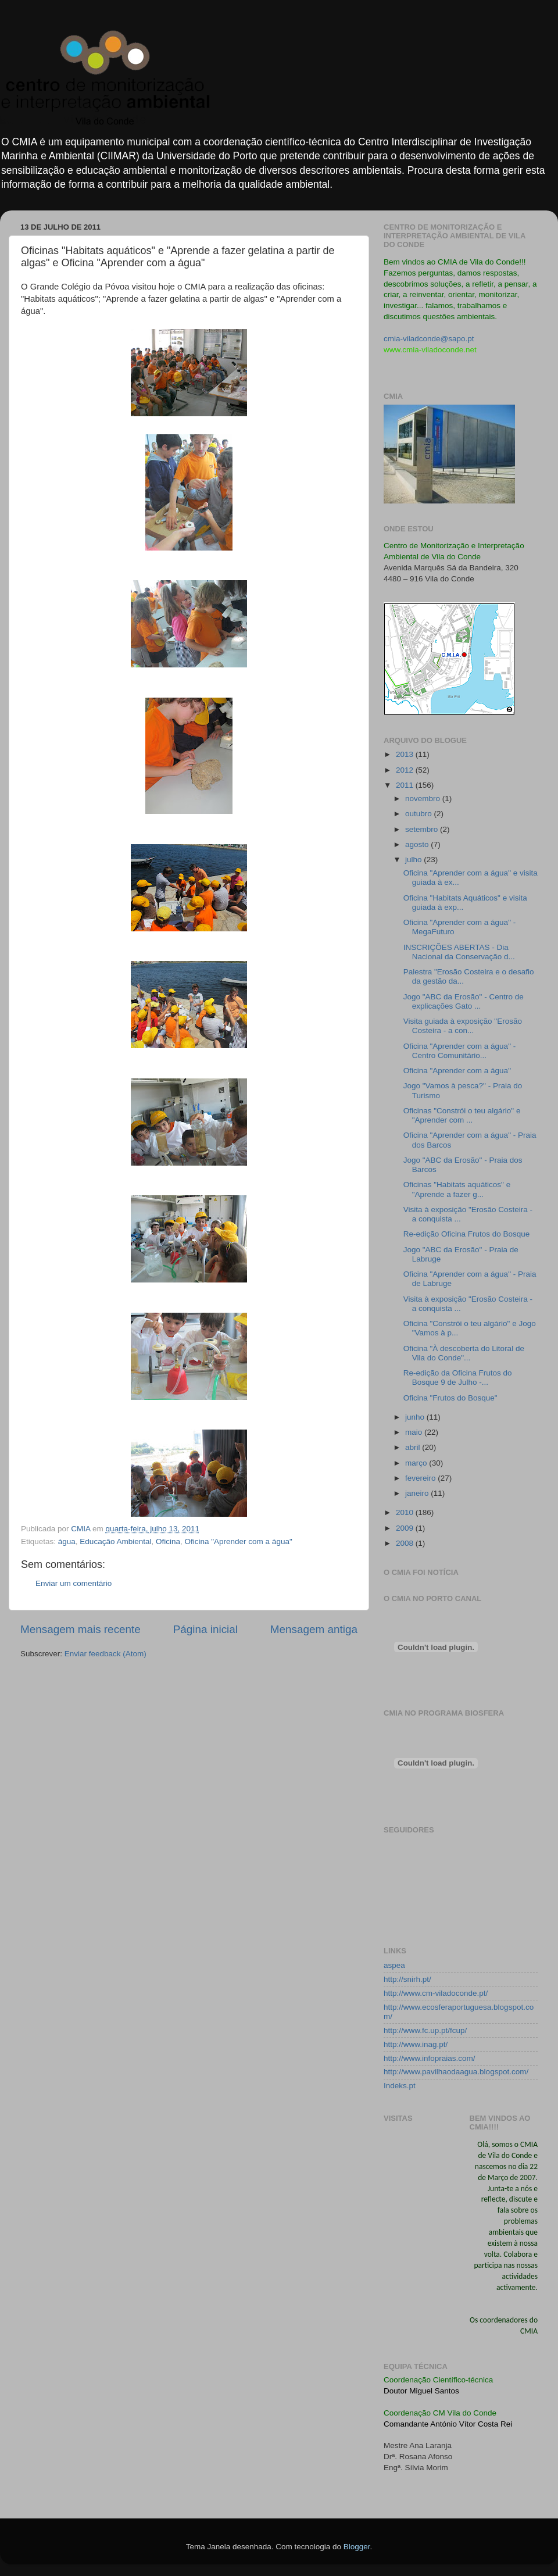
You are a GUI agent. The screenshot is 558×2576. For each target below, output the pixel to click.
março (417, 1463)
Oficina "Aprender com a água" (238, 1541)
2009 (406, 1528)
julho (414, 859)
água (67, 1541)
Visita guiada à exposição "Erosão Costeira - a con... (462, 1026)
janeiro (418, 1493)
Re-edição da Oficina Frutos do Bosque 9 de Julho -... (457, 1378)
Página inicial (205, 1629)
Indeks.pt (400, 2085)
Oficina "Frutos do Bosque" (450, 1398)
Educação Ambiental (115, 1541)
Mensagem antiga (313, 1629)
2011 (406, 785)
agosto (418, 844)
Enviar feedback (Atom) (105, 1653)
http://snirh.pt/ (407, 1979)
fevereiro (421, 1478)
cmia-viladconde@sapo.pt (429, 338)
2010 (406, 1512)
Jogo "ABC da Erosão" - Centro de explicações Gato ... (463, 1001)
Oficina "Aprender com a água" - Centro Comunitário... (459, 1051)
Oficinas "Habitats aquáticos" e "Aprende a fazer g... (456, 1189)
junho (416, 1417)
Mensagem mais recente (80, 1629)
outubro (419, 813)
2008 (406, 1543)
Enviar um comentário (73, 1583)
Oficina (168, 1541)
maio (414, 1432)
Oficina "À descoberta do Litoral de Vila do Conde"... (463, 1353)
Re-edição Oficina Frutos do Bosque (466, 1234)
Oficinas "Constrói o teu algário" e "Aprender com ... (462, 1115)
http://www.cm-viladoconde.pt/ (436, 1993)
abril (413, 1447)
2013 (406, 754)
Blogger (357, 2546)
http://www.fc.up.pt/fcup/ (425, 2030)
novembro (423, 798)
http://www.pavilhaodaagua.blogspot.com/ (456, 2071)
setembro (422, 829)
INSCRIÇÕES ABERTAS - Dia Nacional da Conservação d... (459, 952)
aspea (394, 1965)
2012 (406, 770)
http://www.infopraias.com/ (429, 2058)
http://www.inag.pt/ (416, 2044)
